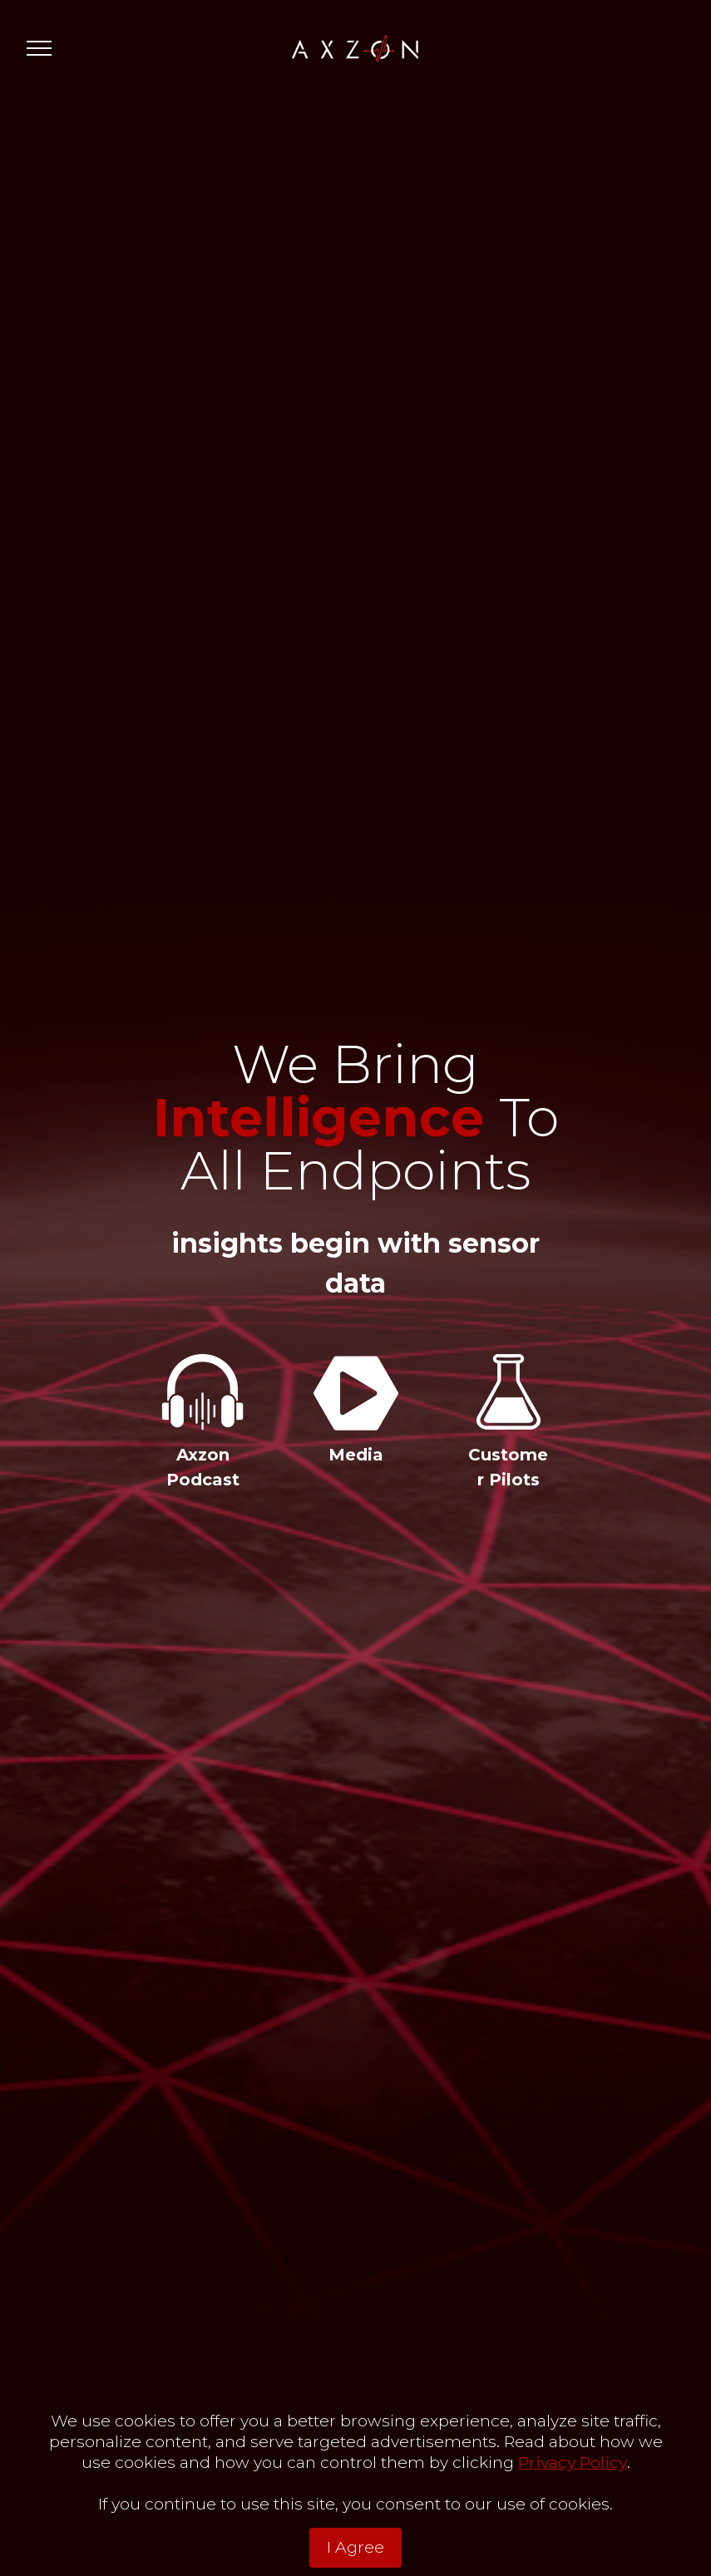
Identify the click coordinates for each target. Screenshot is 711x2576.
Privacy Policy (572, 2504)
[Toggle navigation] (39, 48)
